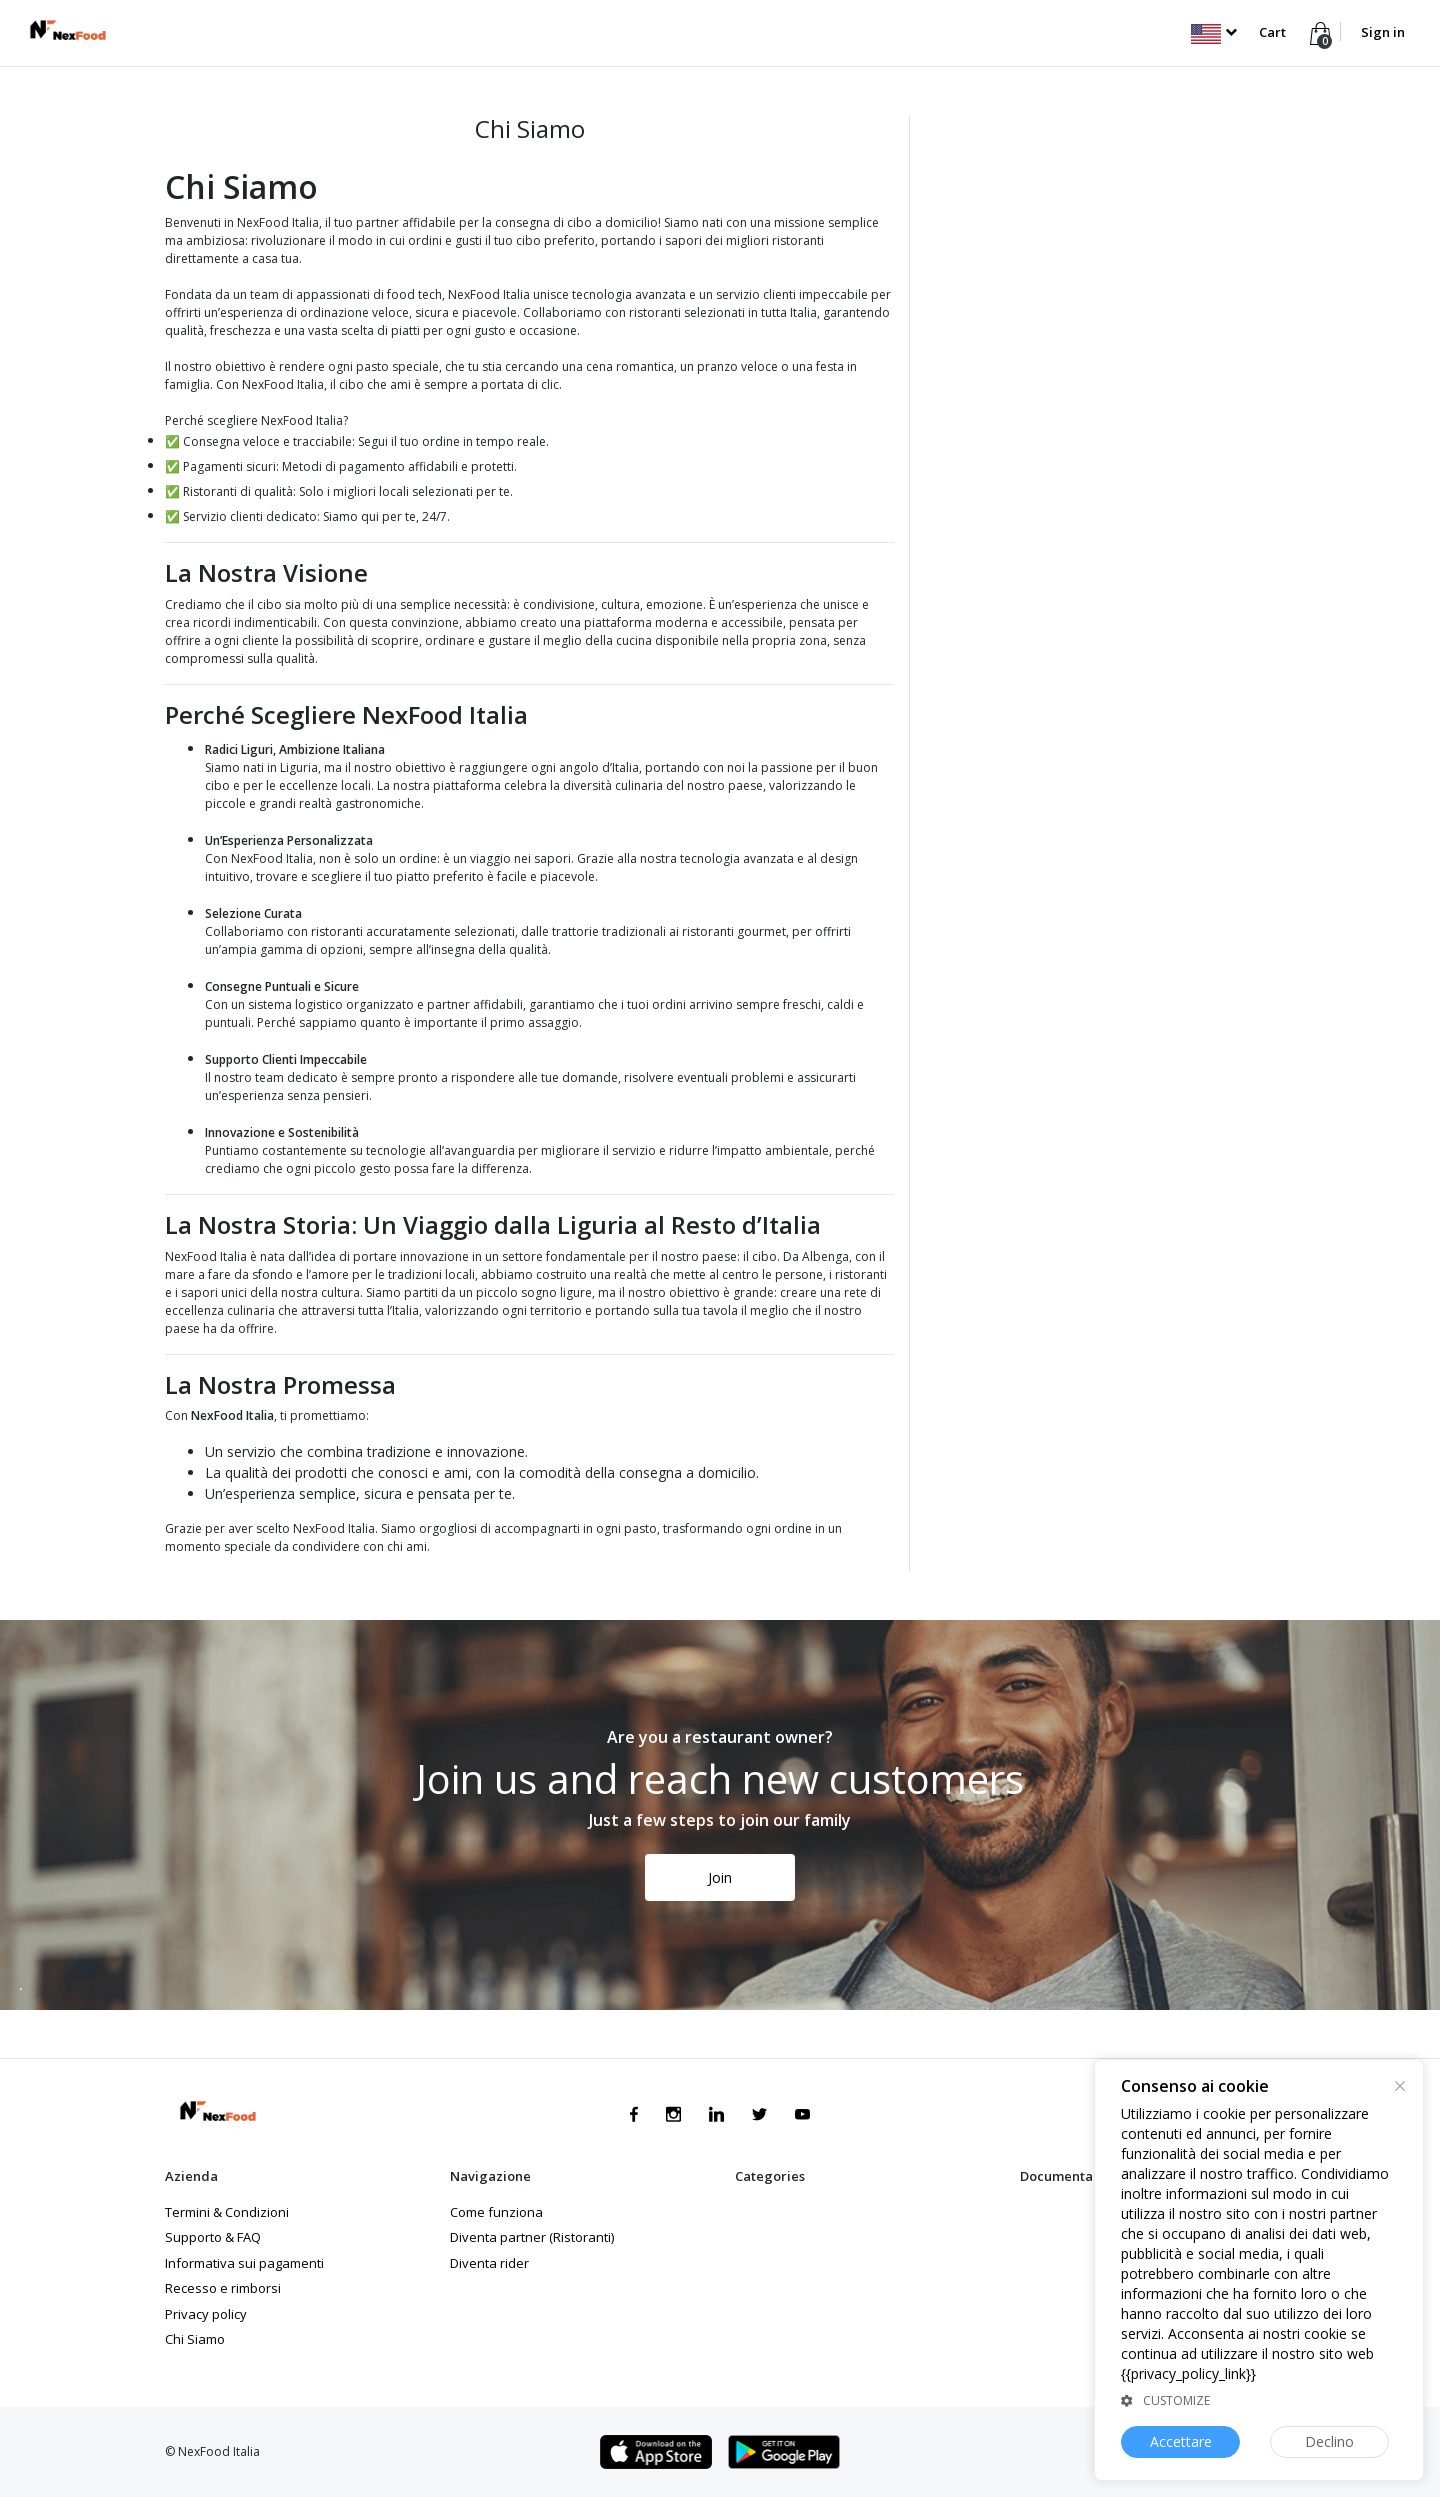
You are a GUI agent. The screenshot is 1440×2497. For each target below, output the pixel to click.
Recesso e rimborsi (223, 2288)
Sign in (1383, 32)
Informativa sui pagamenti (244, 2263)
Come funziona (496, 2212)
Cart (1272, 32)
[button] (1213, 32)
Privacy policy (206, 2314)
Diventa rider (489, 2263)
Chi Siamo (195, 2339)
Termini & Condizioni (227, 2212)
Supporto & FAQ (213, 2237)
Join (720, 1877)
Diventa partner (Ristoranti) (532, 2237)
